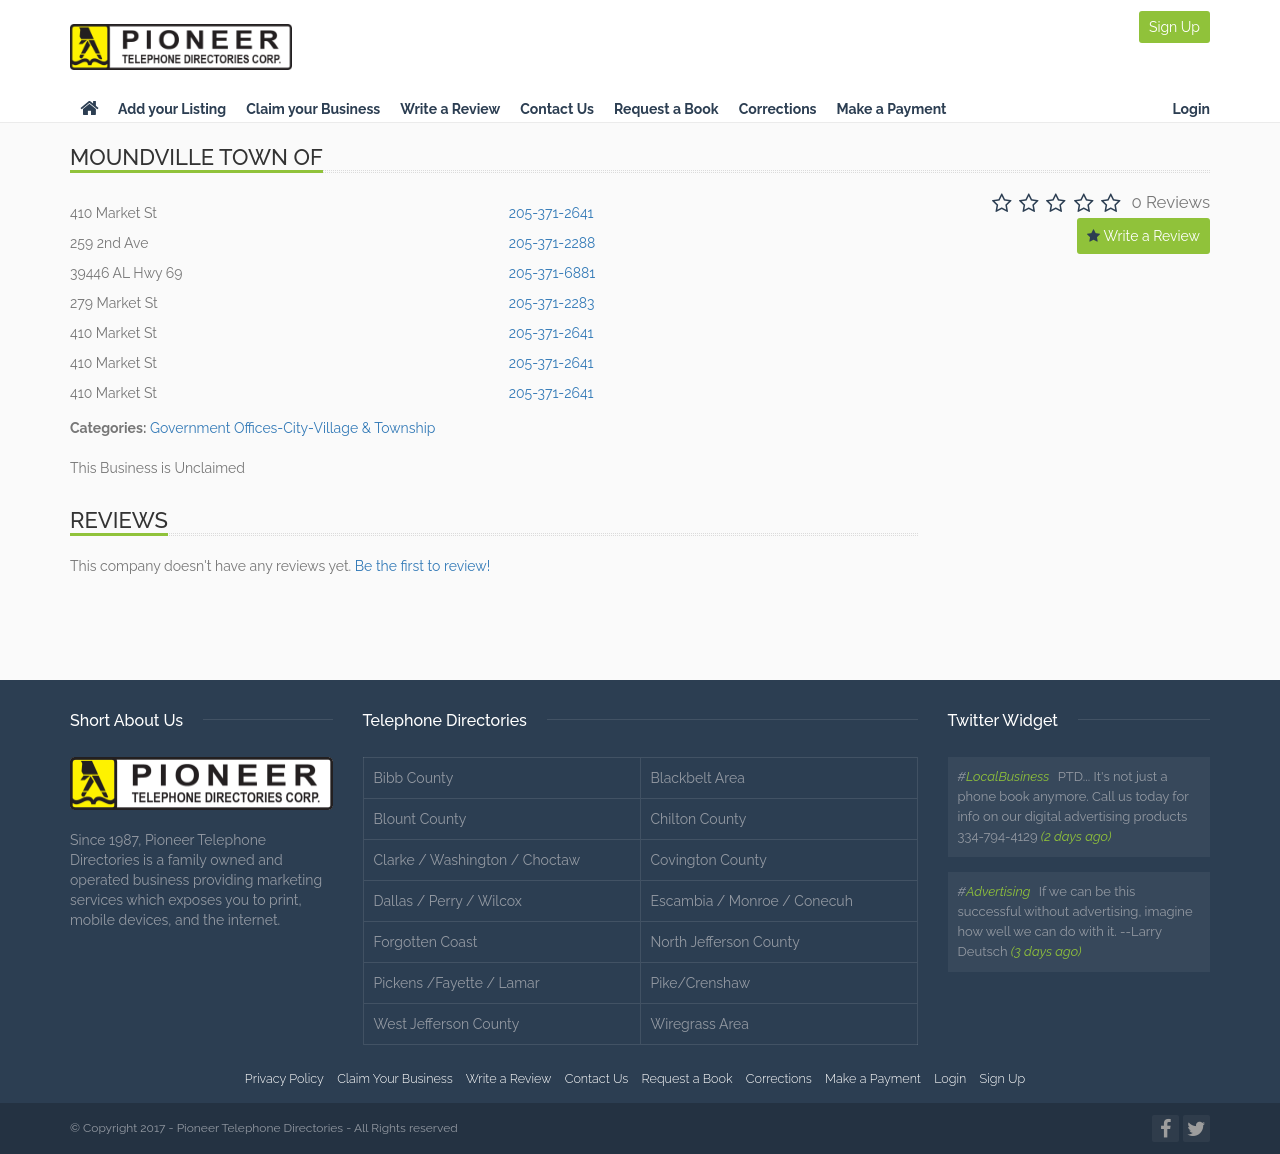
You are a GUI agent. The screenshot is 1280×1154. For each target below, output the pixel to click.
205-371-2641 (551, 213)
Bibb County (414, 778)
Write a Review (450, 109)
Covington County (709, 860)
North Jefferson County (725, 942)
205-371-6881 (552, 273)
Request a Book (666, 109)
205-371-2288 (552, 243)
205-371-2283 (552, 303)
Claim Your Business (395, 1078)
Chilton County (699, 819)
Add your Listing (172, 109)
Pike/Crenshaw (701, 983)
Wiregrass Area (700, 1024)
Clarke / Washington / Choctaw (477, 860)
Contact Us (557, 109)
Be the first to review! (422, 566)
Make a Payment (892, 109)
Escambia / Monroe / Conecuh (752, 901)
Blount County (420, 819)
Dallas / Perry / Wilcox (448, 901)
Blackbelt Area (698, 778)
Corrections (778, 109)
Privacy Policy (284, 1078)
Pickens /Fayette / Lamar (457, 983)
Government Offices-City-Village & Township (292, 428)
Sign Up (1174, 27)
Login (1191, 109)
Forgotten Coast (426, 942)
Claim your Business (313, 109)
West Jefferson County (447, 1024)
